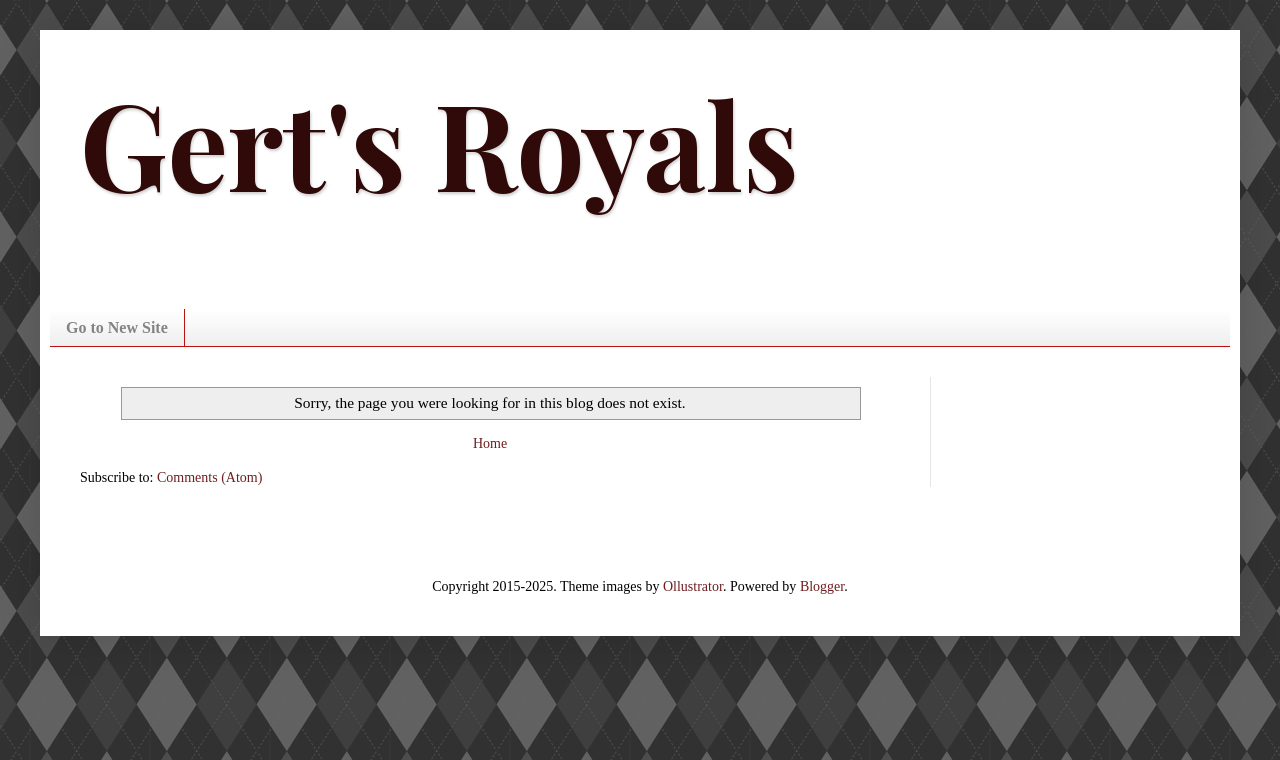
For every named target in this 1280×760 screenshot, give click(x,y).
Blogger (822, 586)
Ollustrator (693, 586)
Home (490, 443)
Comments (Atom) (209, 477)
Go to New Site (117, 327)
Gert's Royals (439, 142)
